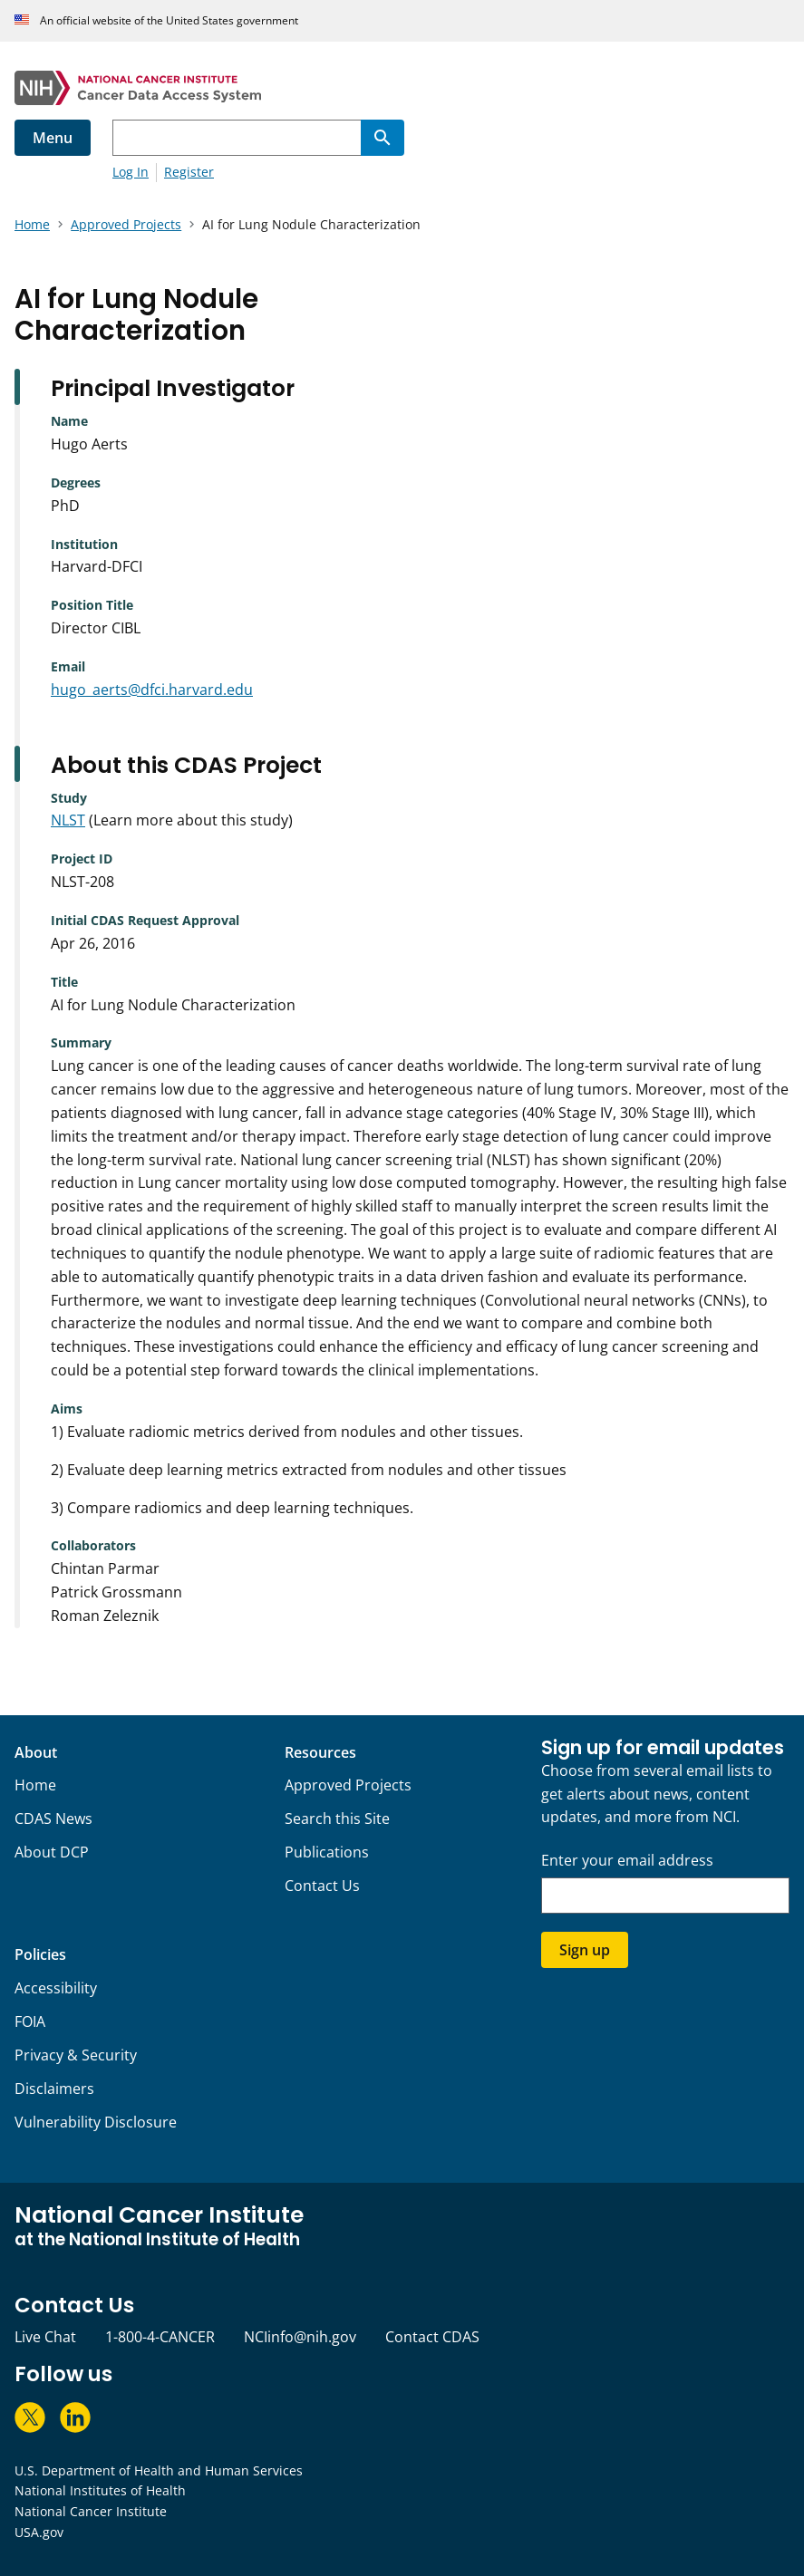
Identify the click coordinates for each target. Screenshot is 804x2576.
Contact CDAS (432, 2337)
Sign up (584, 1950)
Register (189, 171)
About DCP (52, 1852)
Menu (53, 138)
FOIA (30, 2021)
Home (35, 1785)
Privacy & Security (76, 2055)
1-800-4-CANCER (160, 2337)
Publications (327, 1852)
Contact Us (322, 1886)
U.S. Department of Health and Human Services (159, 2470)
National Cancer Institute (91, 2511)
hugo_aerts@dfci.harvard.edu (152, 689)
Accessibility (56, 1988)
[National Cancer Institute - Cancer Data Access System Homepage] (402, 88)
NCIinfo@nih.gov (300, 2337)
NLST (68, 820)
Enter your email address (627, 1860)
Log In (130, 171)
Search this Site (337, 1818)
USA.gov (39, 2532)
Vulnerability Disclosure (96, 2122)
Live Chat (45, 2337)
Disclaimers (54, 2088)
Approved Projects (348, 1785)
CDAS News (53, 1818)
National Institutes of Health (100, 2490)
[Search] (382, 138)
